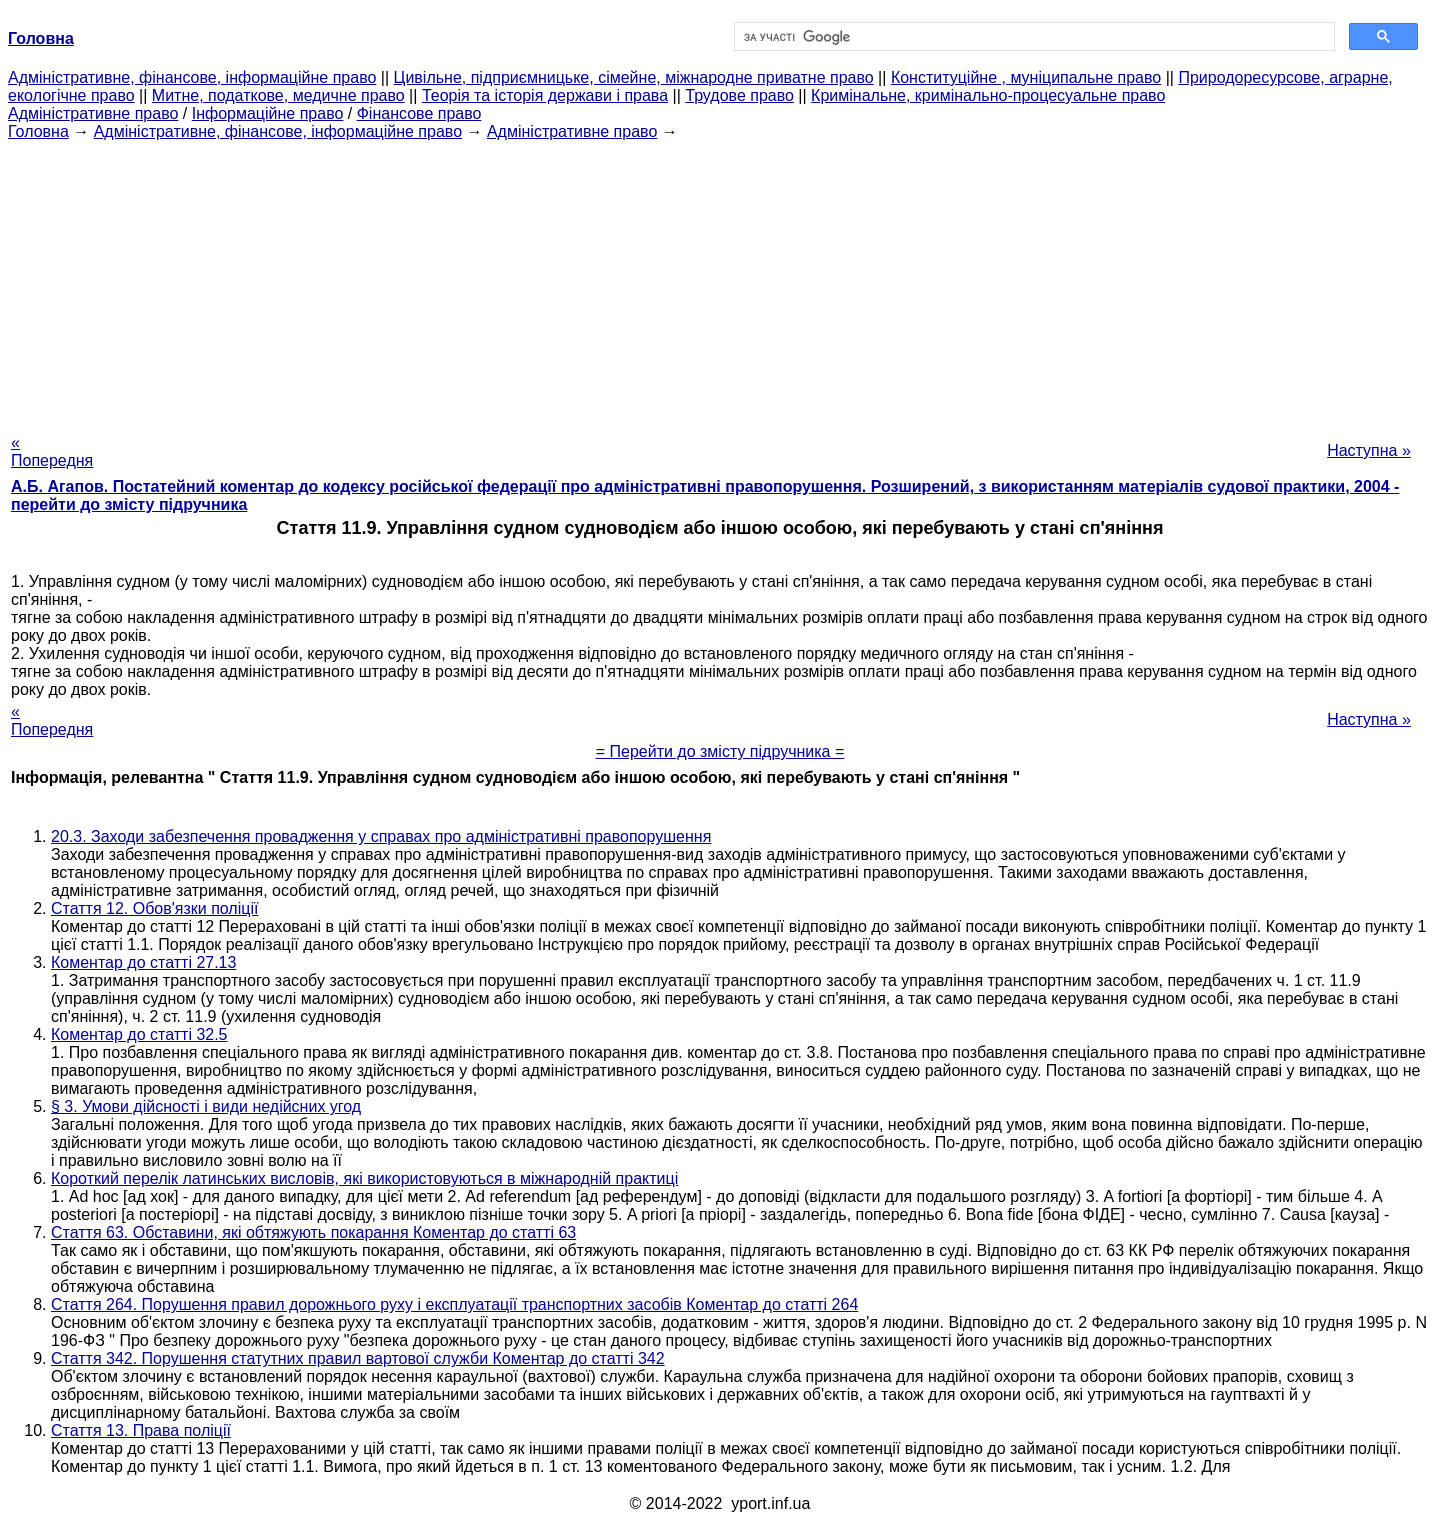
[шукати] (1032, 37)
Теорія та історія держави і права (545, 95)
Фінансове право (419, 113)
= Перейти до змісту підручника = (720, 751)
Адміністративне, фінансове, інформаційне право (192, 77)
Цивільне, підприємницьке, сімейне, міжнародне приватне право (634, 77)
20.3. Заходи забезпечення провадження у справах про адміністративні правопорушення (381, 836)
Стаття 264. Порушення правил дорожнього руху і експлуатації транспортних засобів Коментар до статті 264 (454, 1304)
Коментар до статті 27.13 (143, 962)
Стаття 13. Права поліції (141, 1430)
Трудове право (739, 95)
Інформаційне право (268, 113)
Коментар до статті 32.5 (139, 1034)
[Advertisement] (720, 281)
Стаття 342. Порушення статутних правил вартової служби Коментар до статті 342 (358, 1358)
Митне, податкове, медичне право (278, 95)
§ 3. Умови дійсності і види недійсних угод (206, 1106)
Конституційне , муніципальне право (1026, 77)
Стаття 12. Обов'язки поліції (154, 908)
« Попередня (52, 451)
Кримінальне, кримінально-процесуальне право (988, 95)
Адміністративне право (93, 113)
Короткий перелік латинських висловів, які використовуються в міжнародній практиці (364, 1178)
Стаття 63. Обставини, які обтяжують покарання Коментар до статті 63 (313, 1232)
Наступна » (1369, 450)
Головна (38, 131)
